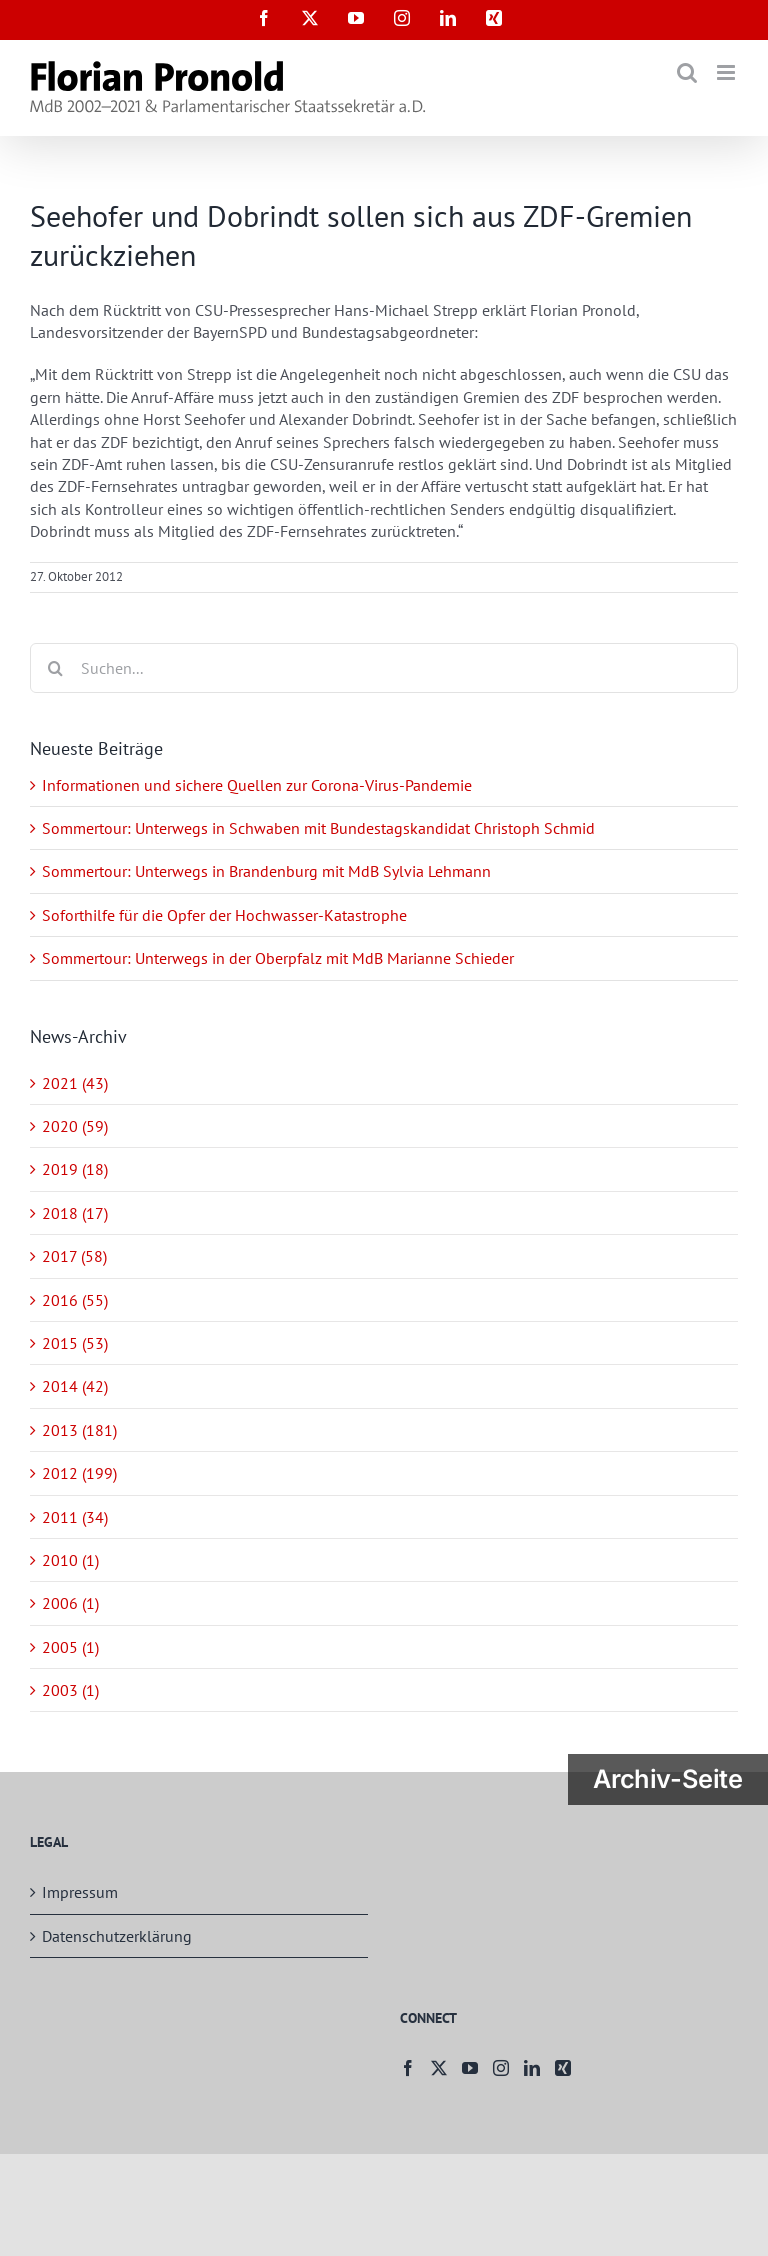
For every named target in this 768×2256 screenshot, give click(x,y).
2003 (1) (70, 1690)
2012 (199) (79, 1473)
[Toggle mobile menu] (727, 72)
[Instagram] (501, 2068)
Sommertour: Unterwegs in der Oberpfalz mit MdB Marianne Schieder (278, 958)
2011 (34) (75, 1517)
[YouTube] (470, 2068)
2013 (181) (79, 1430)
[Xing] (563, 2068)
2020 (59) (75, 1126)
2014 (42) (75, 1386)
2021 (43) (75, 1083)
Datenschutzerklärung (117, 1936)
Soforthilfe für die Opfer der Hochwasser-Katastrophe (224, 915)
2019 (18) (75, 1169)
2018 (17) (75, 1213)
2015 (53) (75, 1343)
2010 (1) (70, 1560)
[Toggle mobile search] (687, 72)
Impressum (80, 1892)
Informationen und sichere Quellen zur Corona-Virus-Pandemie (257, 785)
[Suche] (55, 668)
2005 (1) (70, 1647)
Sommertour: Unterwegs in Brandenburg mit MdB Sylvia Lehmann (266, 871)
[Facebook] (408, 2068)
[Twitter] (439, 2068)
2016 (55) (75, 1300)
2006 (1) (70, 1603)
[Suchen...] (384, 668)
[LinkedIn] (532, 2068)
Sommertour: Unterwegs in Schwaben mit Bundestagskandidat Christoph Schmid (318, 828)
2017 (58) (74, 1256)
